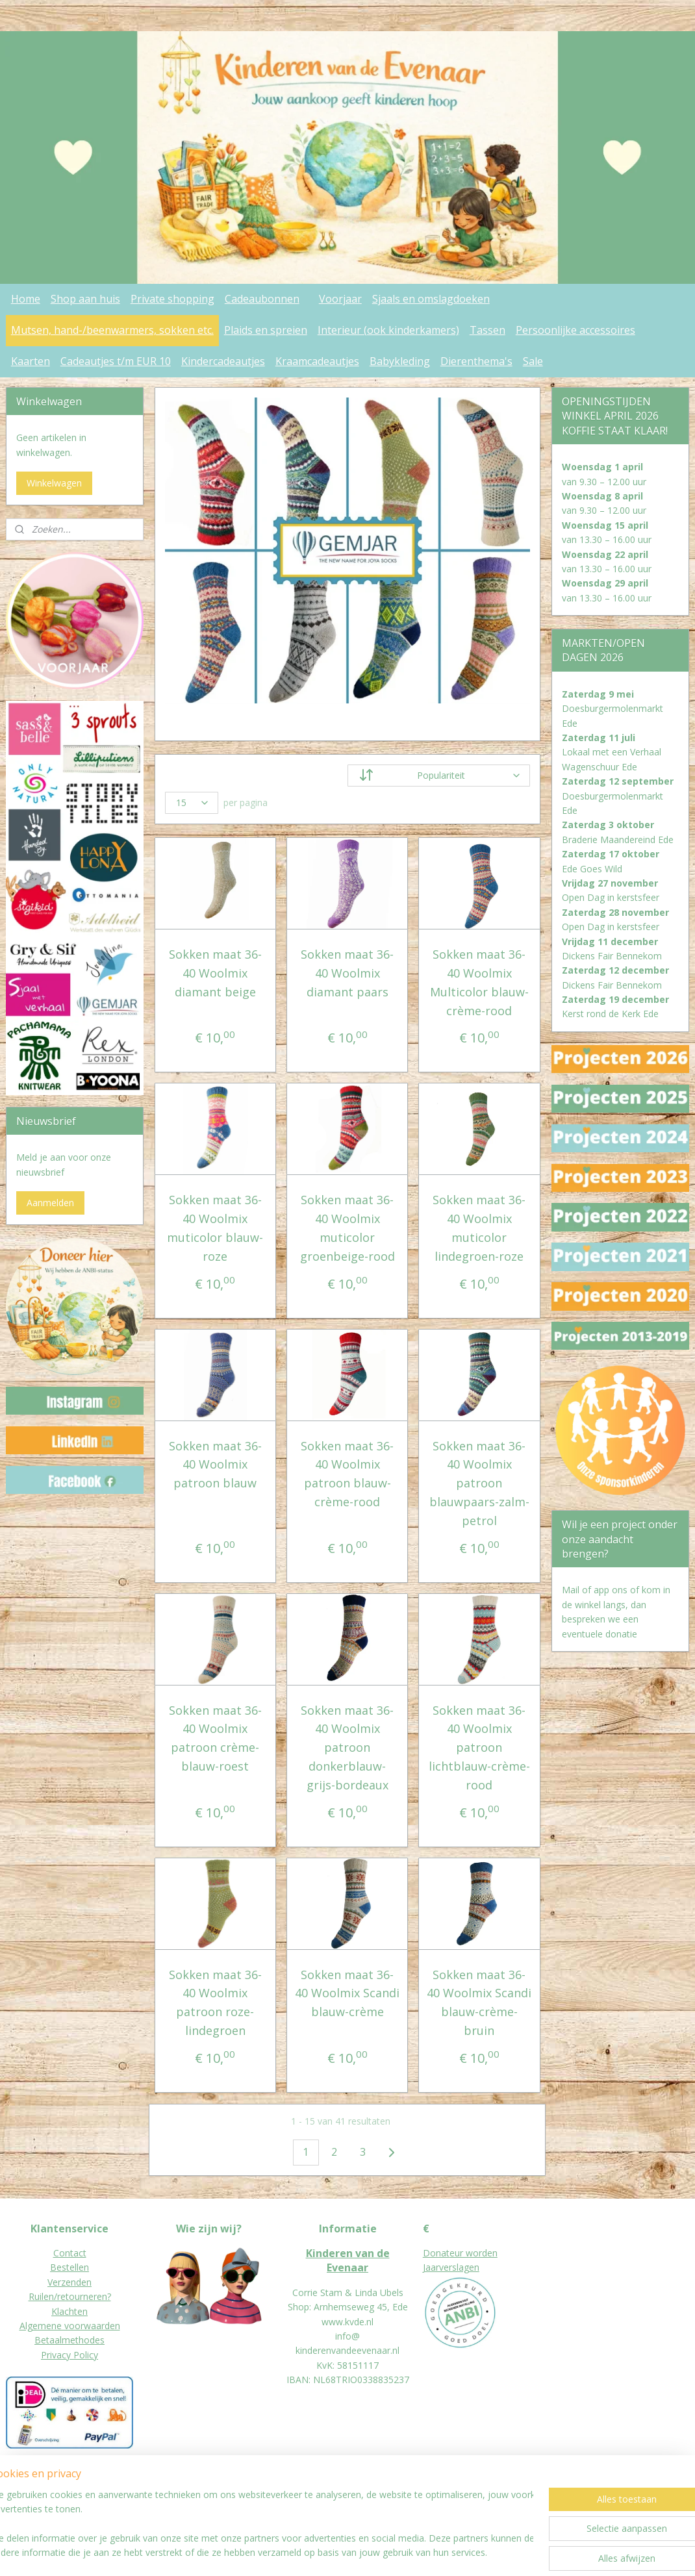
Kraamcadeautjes (317, 361)
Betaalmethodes (69, 2340)
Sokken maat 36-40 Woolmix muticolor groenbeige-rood (347, 1227)
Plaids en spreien (265, 330)
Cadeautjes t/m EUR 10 (115, 361)
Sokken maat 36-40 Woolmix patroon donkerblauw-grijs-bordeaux (347, 1747)
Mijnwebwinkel (508, 2552)
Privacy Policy (69, 2355)
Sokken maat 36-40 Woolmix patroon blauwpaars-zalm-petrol (479, 1483)
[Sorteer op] (438, 775)
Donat (436, 2253)
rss (345, 2552)
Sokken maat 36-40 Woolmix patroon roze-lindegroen (215, 2002)
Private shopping (172, 299)
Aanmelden (50, 1202)
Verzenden (69, 2282)
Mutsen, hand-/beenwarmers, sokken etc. (112, 330)
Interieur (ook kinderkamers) (388, 330)
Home (25, 299)
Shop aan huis (85, 299)
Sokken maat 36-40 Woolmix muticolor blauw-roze (216, 1227)
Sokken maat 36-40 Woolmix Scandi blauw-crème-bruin (479, 2002)
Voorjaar (340, 299)
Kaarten (30, 361)
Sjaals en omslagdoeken (431, 299)
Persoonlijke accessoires (575, 330)
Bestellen (69, 2267)
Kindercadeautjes (223, 361)
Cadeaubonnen (262, 299)
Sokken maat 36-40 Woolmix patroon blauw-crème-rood (347, 1473)
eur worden (473, 2253)
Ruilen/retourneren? (70, 2296)
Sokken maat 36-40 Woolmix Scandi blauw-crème (347, 1993)
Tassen (487, 330)
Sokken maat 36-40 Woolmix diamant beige (215, 973)
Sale (533, 361)
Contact (69, 2253)
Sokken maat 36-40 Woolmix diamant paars (347, 973)
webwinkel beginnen (395, 2552)
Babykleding (400, 361)
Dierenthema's (476, 361)
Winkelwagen (54, 483)
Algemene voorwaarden (69, 2325)
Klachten (69, 2311)
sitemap (318, 2552)
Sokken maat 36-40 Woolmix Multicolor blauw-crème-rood (479, 982)
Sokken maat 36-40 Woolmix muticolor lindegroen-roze (479, 1227)
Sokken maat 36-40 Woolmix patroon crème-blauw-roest (215, 1738)
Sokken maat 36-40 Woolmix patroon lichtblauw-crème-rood (479, 1747)
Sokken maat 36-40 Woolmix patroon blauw (215, 1464)
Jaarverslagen (451, 2267)
